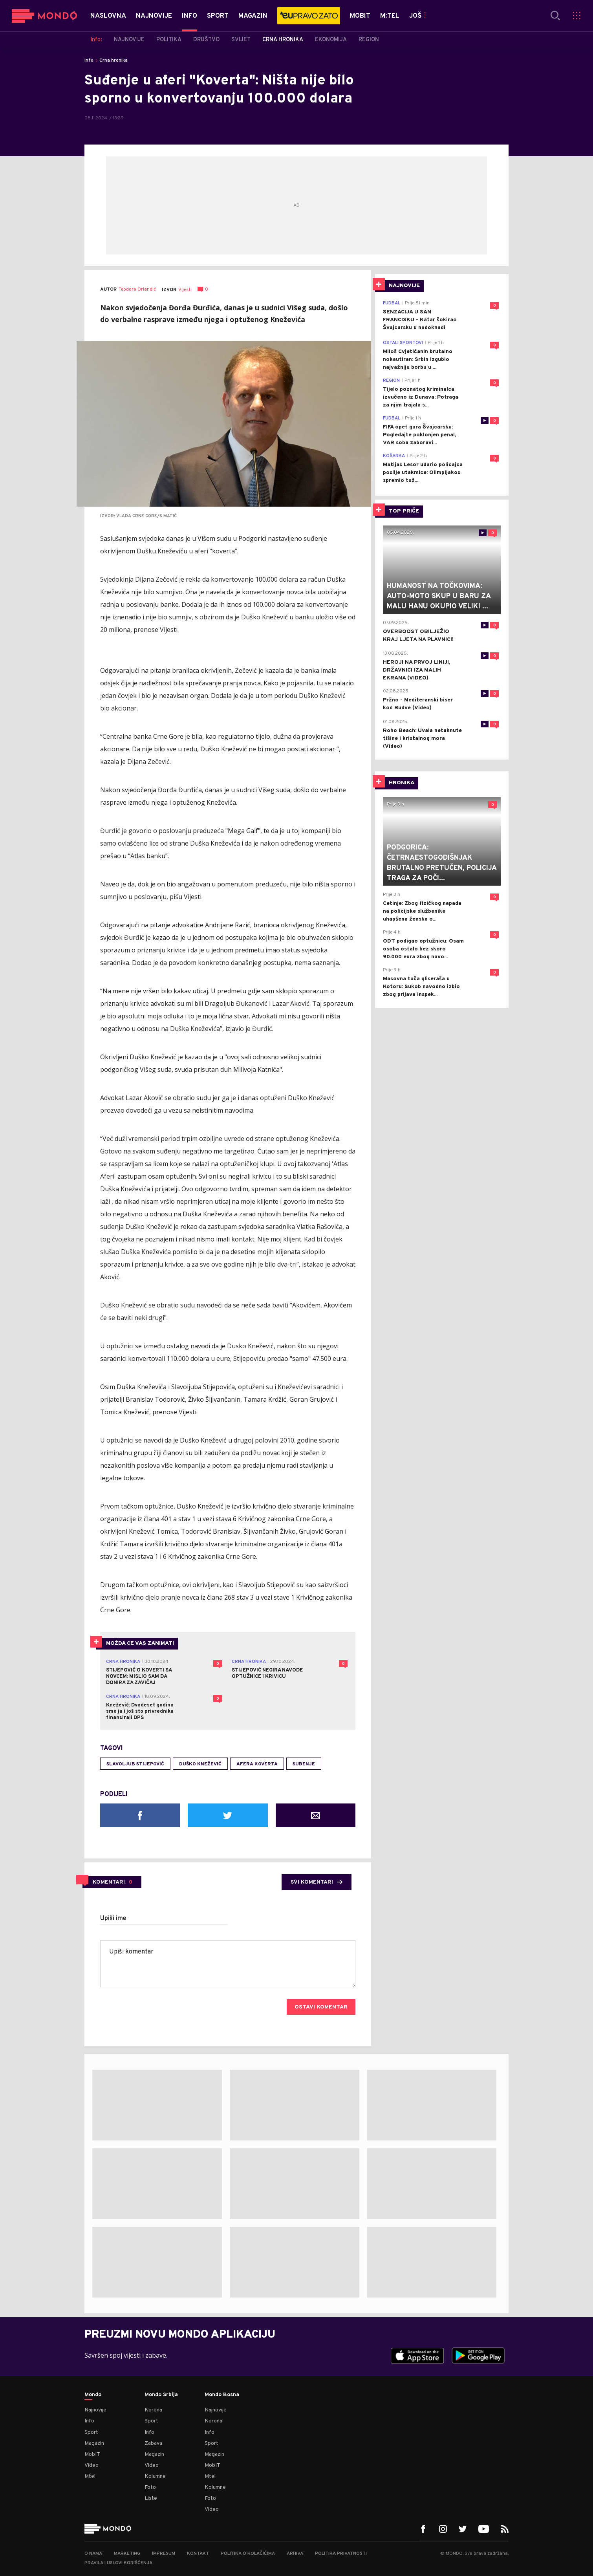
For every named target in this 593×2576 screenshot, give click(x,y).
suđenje (304, 1764)
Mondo (92, 2395)
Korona (153, 2410)
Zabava (153, 2443)
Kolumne (155, 2476)
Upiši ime (113, 1918)
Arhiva (295, 2553)
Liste (151, 2498)
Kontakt (198, 2553)
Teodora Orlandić (137, 290)
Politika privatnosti (341, 2553)
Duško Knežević (200, 1764)
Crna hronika (113, 60)
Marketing (127, 2553)
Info (88, 60)
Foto (150, 2487)
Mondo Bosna (222, 2395)
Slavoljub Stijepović (135, 1764)
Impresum (163, 2553)
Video (91, 2465)
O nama (93, 2553)
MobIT (92, 2454)
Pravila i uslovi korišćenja (118, 2563)
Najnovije (95, 2410)
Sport (91, 2432)
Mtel (89, 2476)
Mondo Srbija (161, 2395)
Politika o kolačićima (248, 2553)
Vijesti (185, 289)
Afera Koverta (257, 1764)
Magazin (94, 2443)
